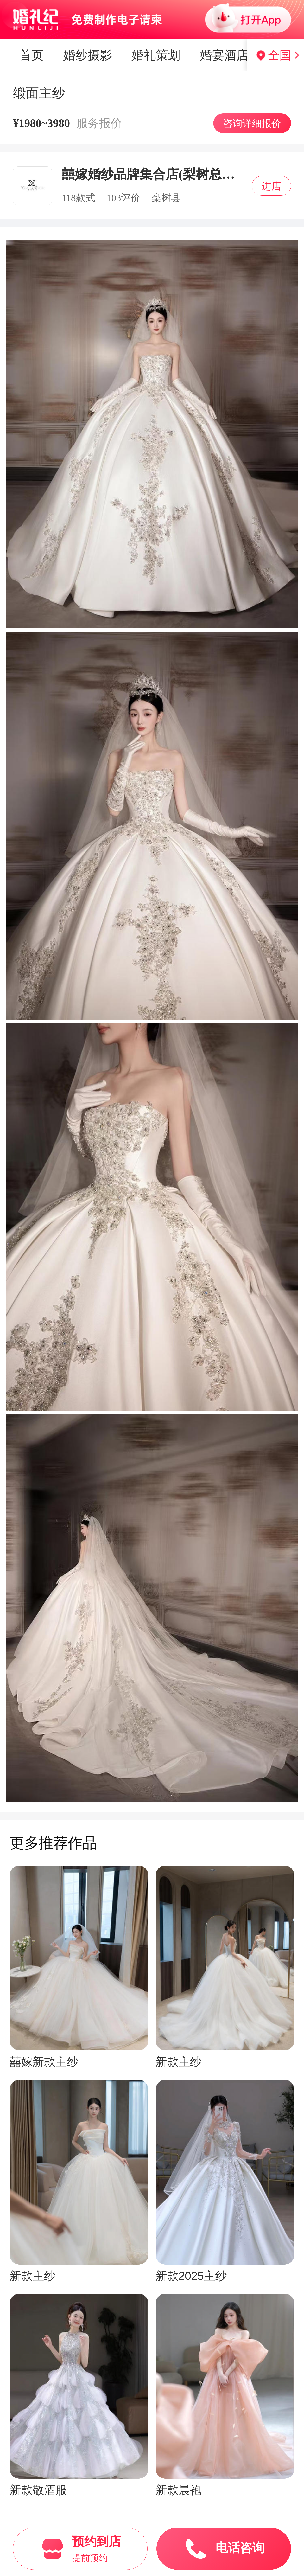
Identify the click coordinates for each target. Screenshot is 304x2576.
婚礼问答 (235, 55)
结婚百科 (166, 55)
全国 (279, 55)
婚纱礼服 (29, 55)
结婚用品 (98, 55)
